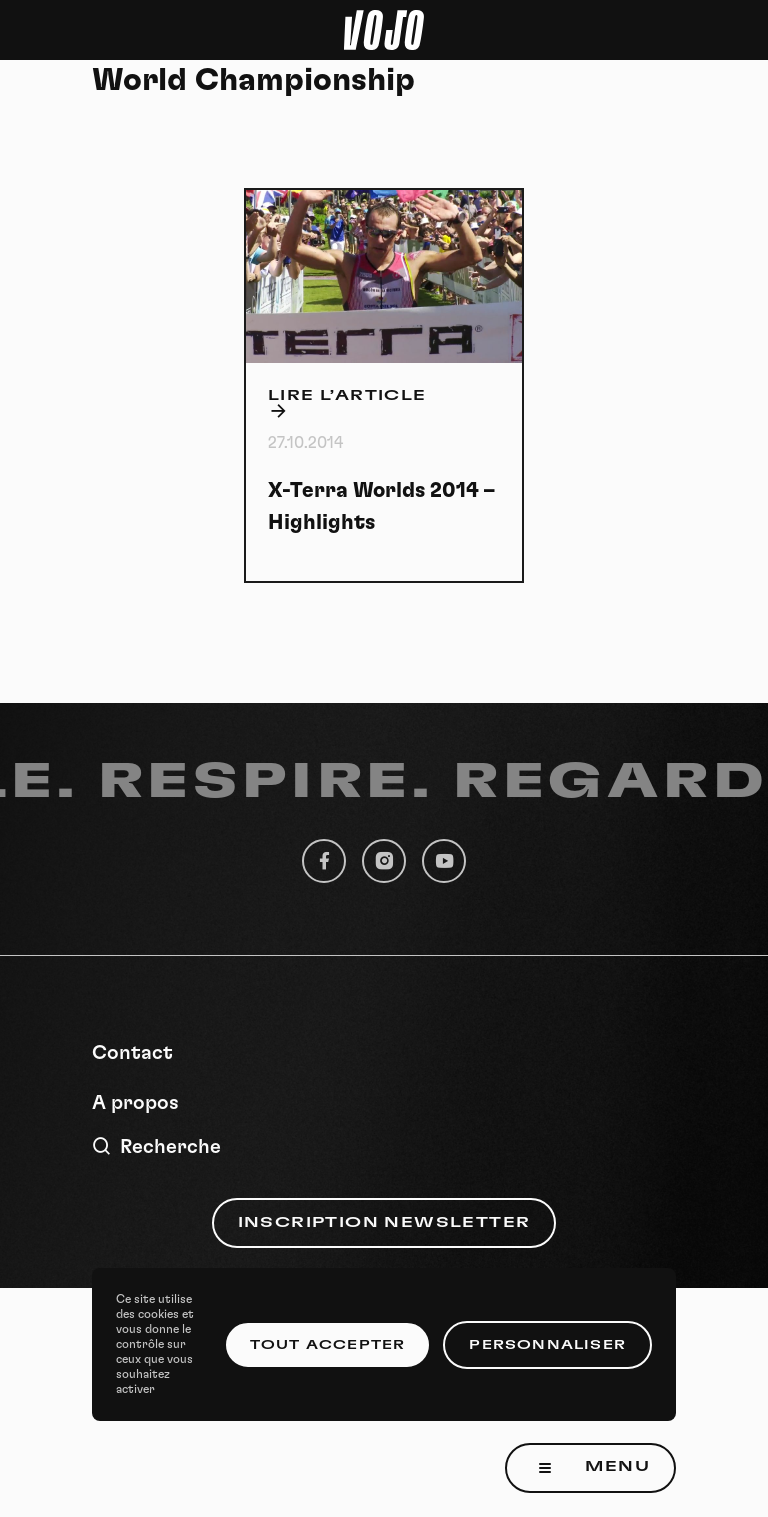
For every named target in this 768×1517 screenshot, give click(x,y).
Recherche (156, 1146)
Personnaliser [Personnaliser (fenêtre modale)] (547, 1345)
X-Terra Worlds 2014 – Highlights (381, 506)
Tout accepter (328, 1345)
